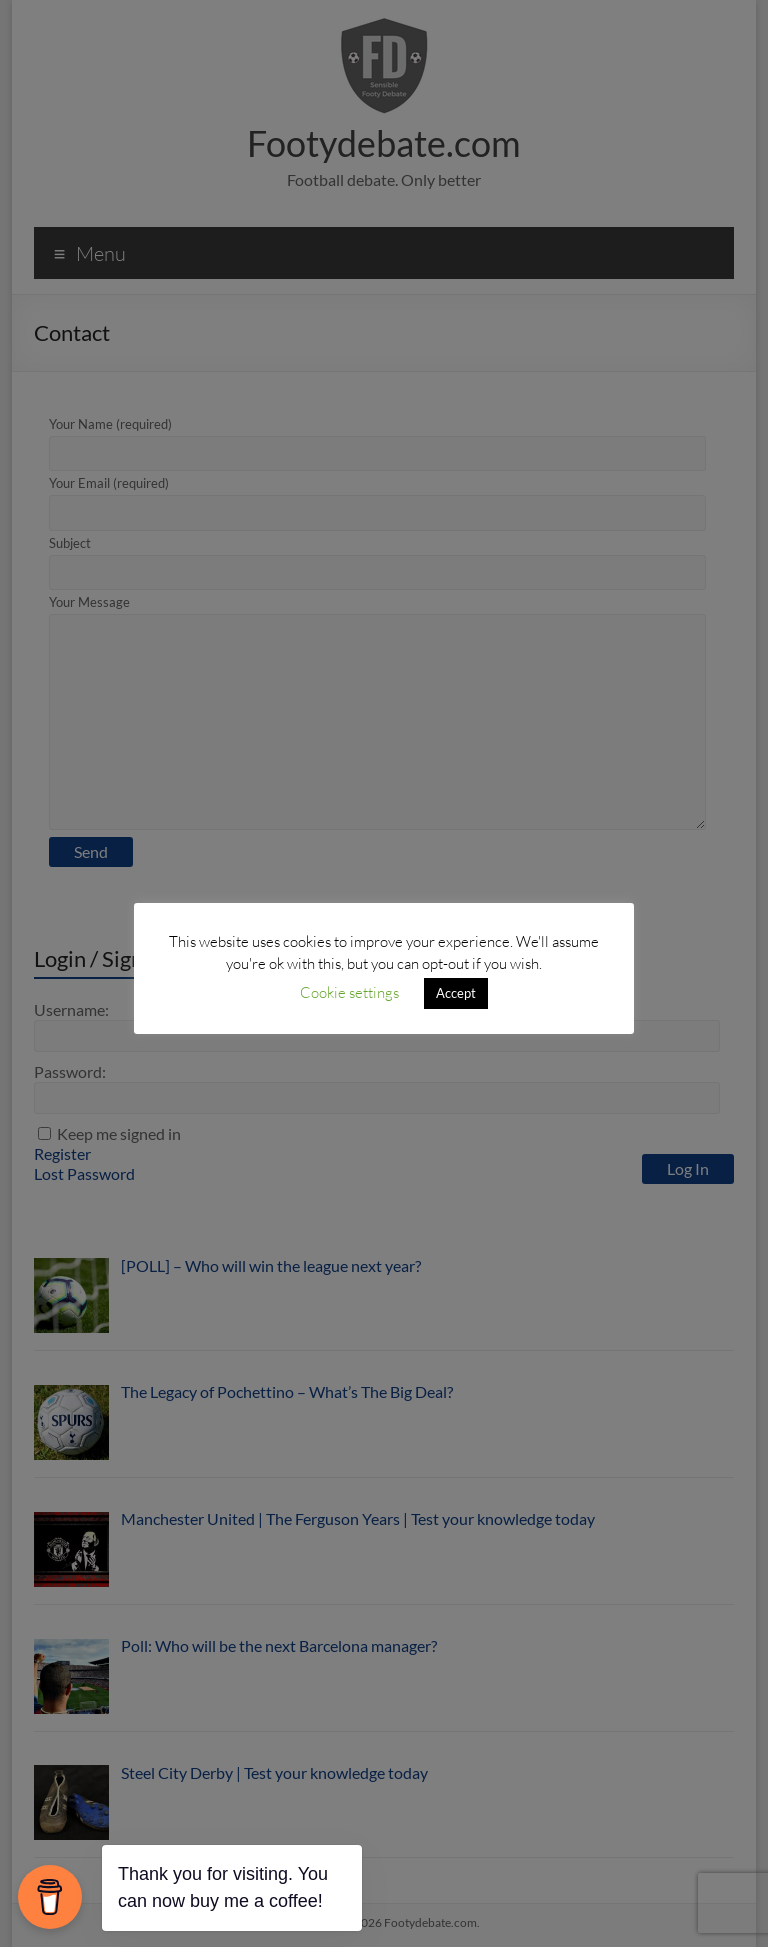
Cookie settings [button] (349, 992)
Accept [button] (456, 993)
